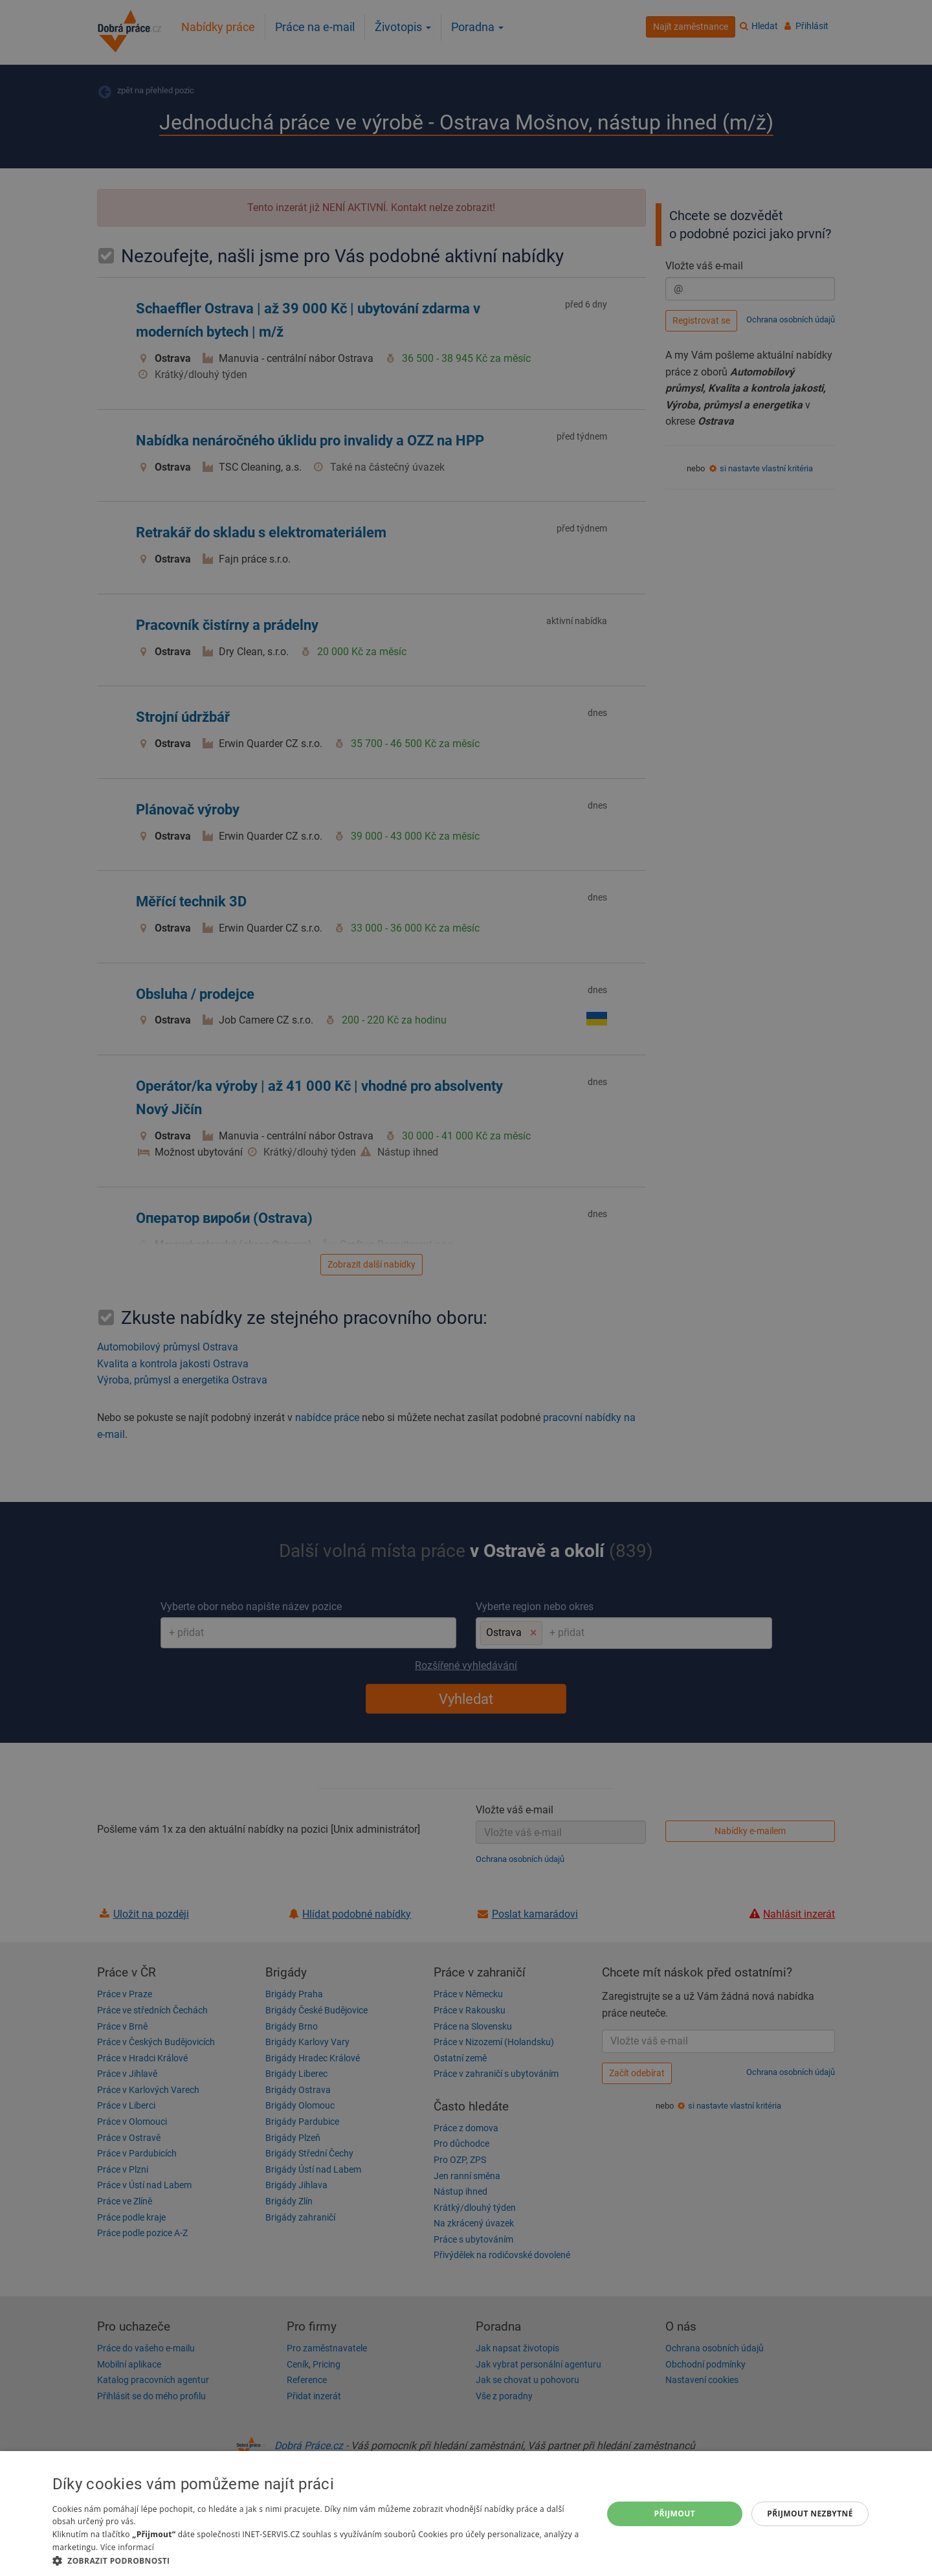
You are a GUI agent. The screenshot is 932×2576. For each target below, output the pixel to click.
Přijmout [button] (675, 2513)
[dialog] (466, 2513)
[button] (319, 2560)
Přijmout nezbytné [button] (810, 2513)
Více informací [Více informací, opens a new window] (127, 2547)
